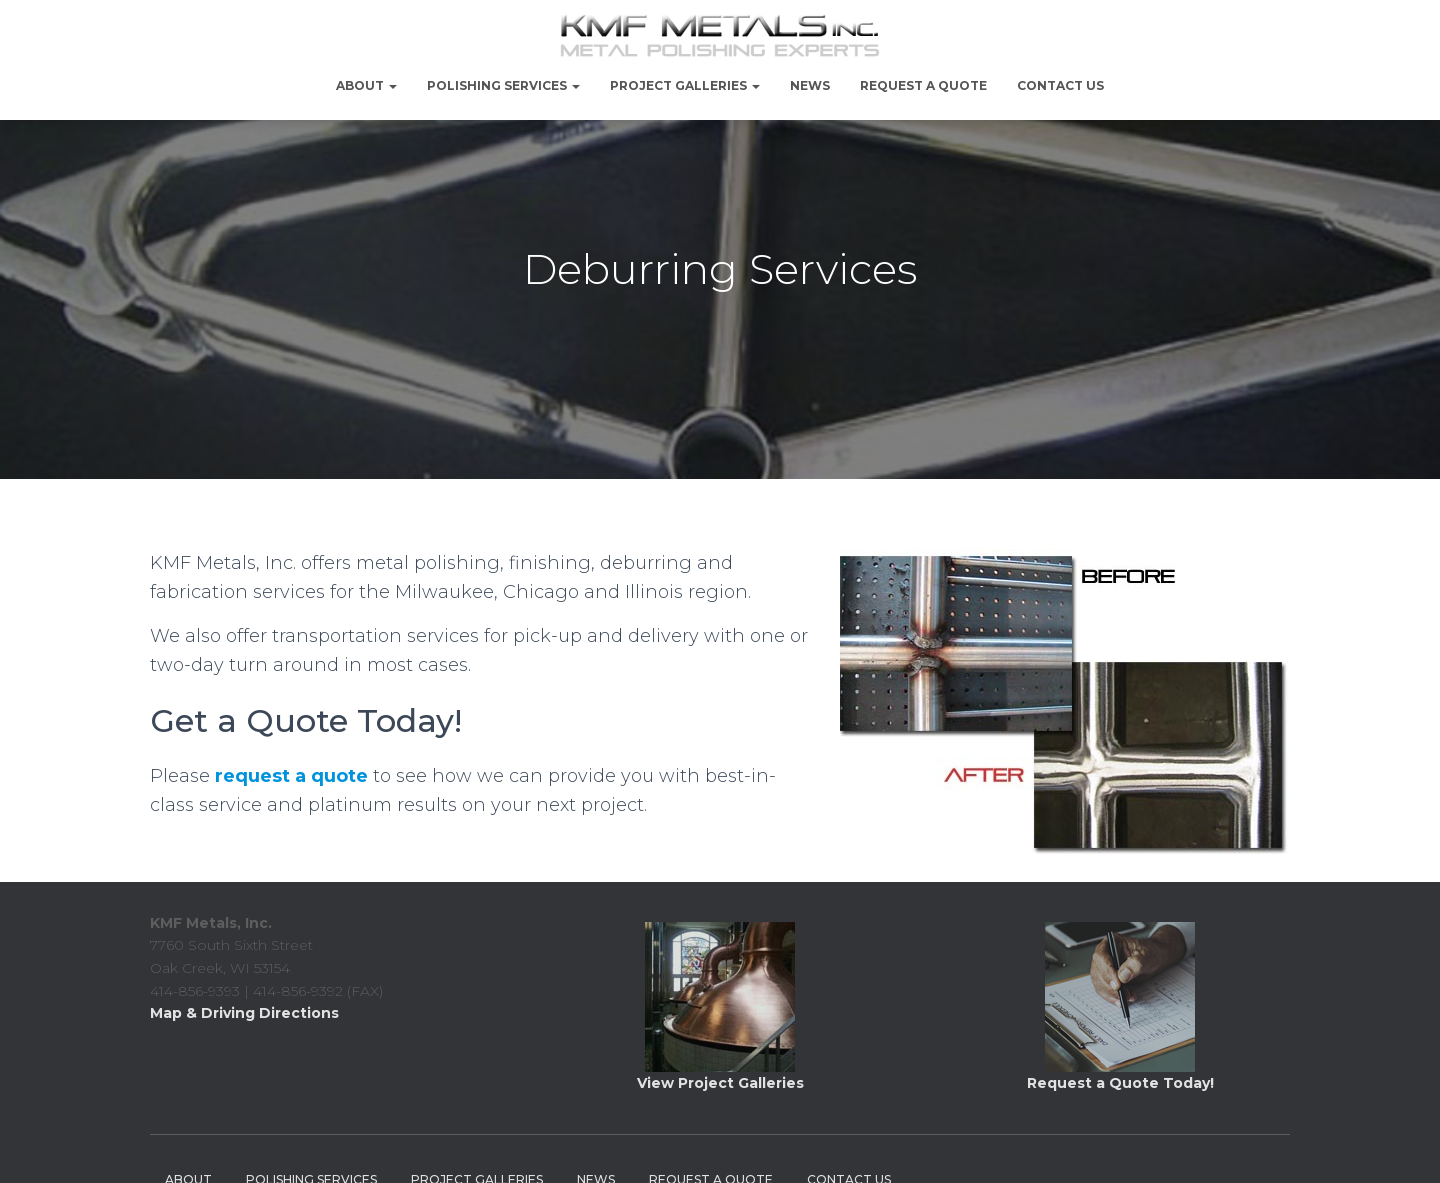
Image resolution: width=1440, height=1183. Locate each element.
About (366, 85)
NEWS (810, 85)
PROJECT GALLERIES (685, 85)
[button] (392, 85)
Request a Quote (923, 85)
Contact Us (1060, 85)
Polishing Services (503, 85)
